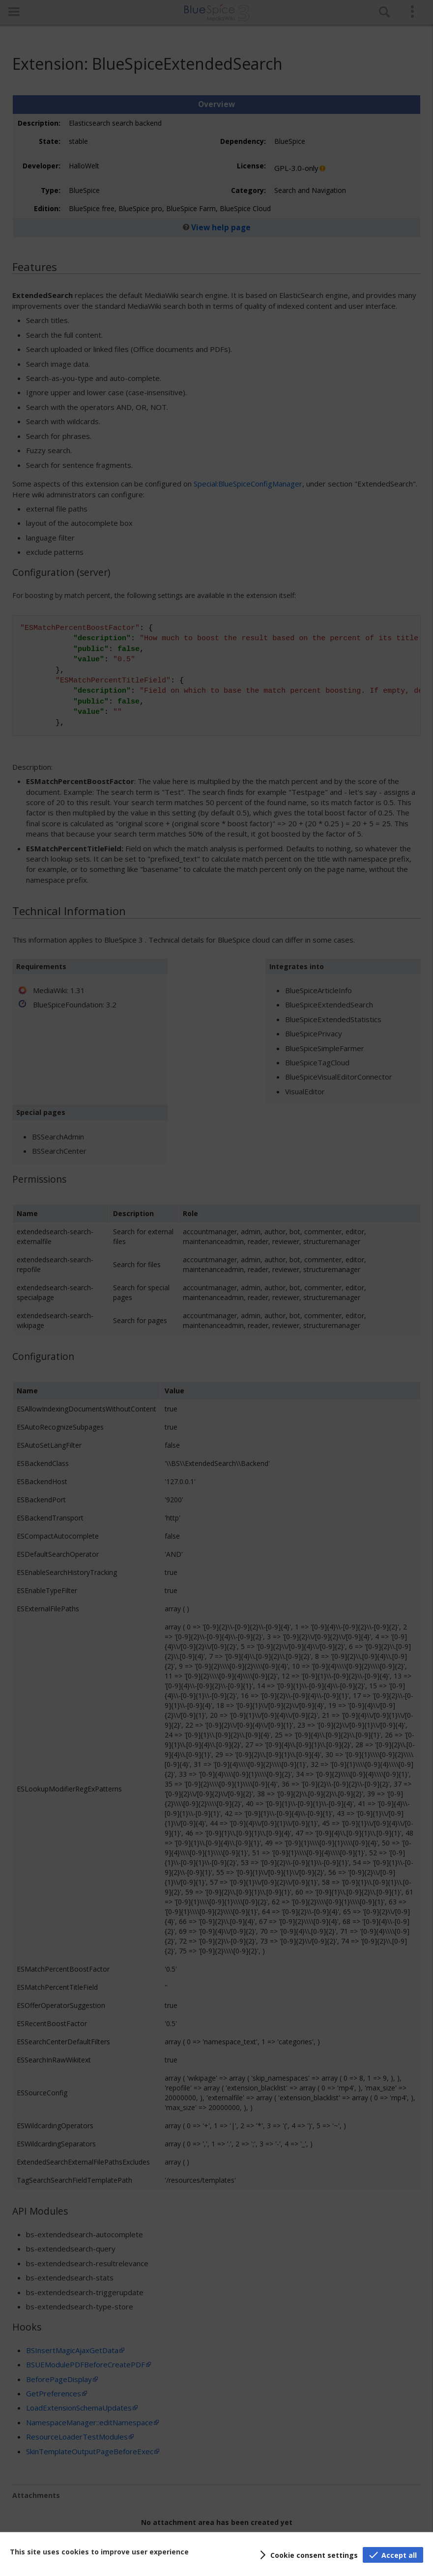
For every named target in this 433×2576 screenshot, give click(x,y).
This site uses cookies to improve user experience (99, 2551)
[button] (307, 2555)
